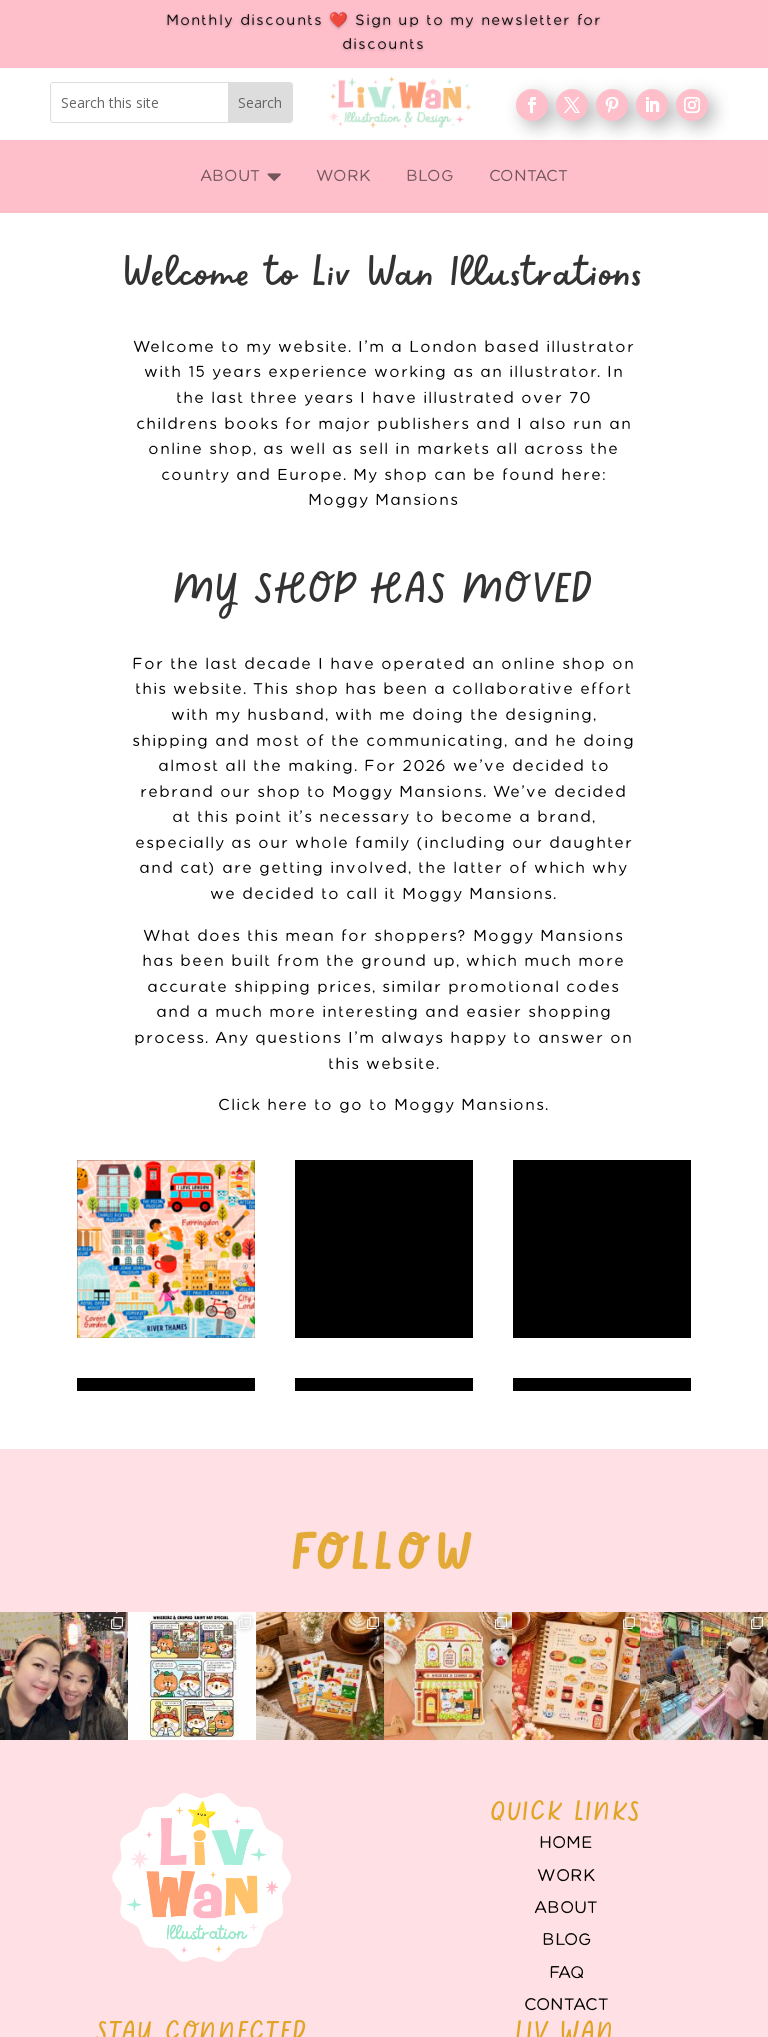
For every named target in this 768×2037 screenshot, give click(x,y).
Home (566, 1712)
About (566, 1777)
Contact (566, 1874)
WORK (566, 1745)
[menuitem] (240, 176)
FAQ (566, 1842)
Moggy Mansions (383, 500)
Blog (566, 1809)
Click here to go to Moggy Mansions (381, 1105)
